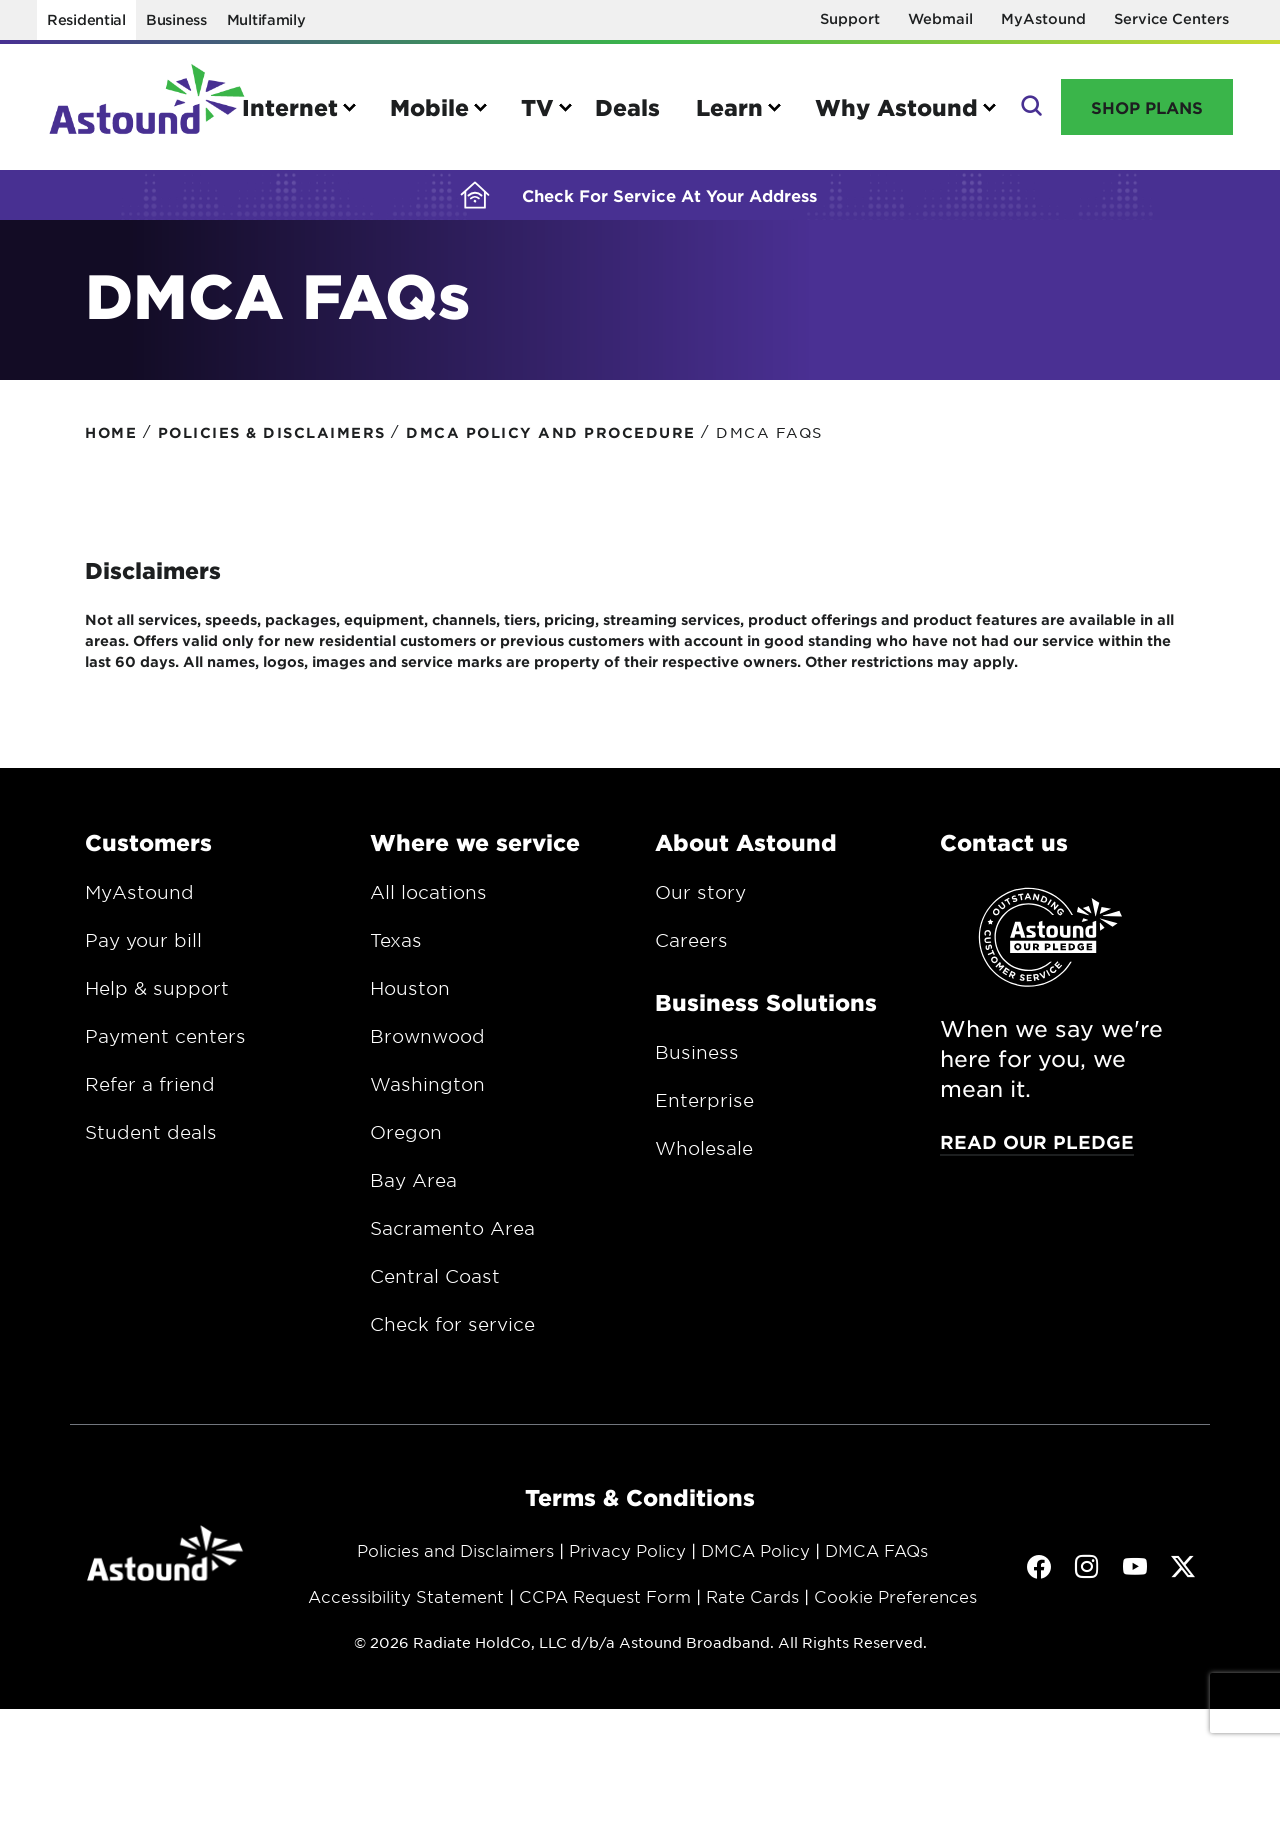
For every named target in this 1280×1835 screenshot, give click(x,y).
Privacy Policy (627, 1562)
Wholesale (704, 1160)
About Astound (746, 854)
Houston (410, 1000)
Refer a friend (150, 1096)
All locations (428, 904)
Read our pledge (1037, 1154)
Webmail (940, 18)
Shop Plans (1147, 107)
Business (176, 19)
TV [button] (537, 107)
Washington (427, 1096)
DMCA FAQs (876, 1562)
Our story (700, 904)
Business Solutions (766, 1014)
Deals (627, 107)
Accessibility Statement (406, 1608)
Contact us (1004, 854)
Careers (691, 952)
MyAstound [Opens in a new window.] (139, 904)
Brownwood (427, 1048)
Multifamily (266, 19)
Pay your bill (143, 952)
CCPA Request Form (605, 1608)
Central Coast (435, 1288)
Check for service (452, 1336)
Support (850, 18)
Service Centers (1171, 18)
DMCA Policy (755, 1562)
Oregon (406, 1144)
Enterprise (704, 1112)
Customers (148, 854)
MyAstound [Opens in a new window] (1043, 18)
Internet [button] (290, 107)
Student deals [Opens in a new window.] (151, 1144)
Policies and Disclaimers (455, 1562)
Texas (396, 952)
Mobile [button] (429, 107)
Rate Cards (752, 1608)
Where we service (475, 854)
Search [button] (1029, 107)
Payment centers (165, 1048)
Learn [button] (729, 107)
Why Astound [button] (896, 107)
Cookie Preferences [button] (895, 1608)
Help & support (157, 1000)
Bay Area (413, 1192)
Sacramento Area (452, 1240)
